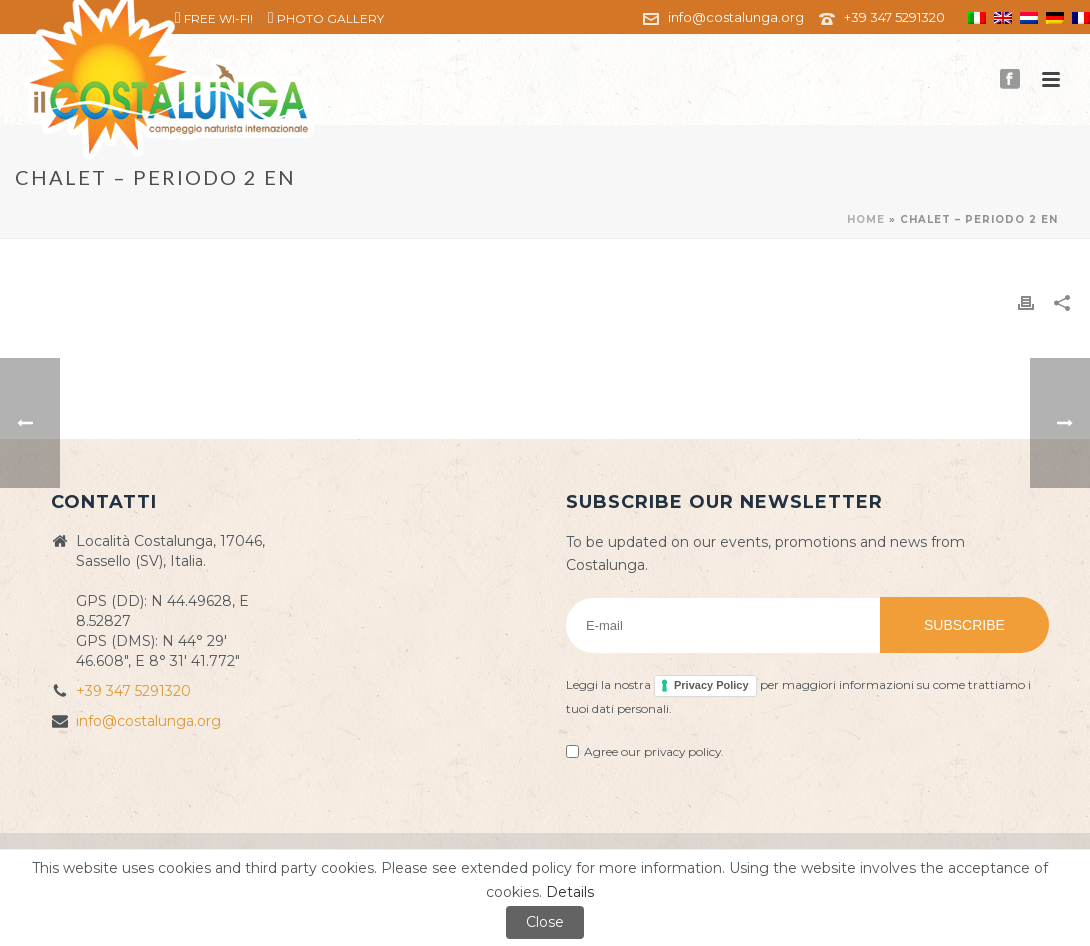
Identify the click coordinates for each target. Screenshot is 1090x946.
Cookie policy (709, 861)
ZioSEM (852, 861)
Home (866, 219)
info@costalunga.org (736, 17)
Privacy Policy (711, 685)
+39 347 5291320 (894, 17)
